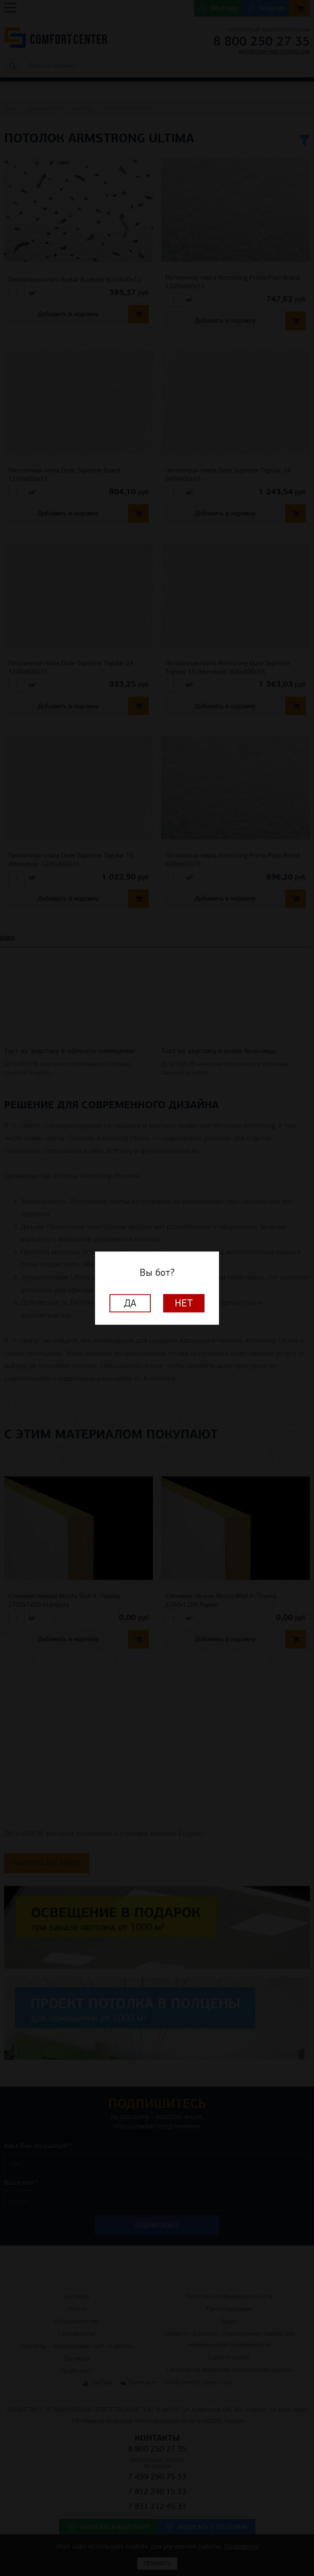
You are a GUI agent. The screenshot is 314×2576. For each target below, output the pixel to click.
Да (130, 1303)
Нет (184, 1303)
